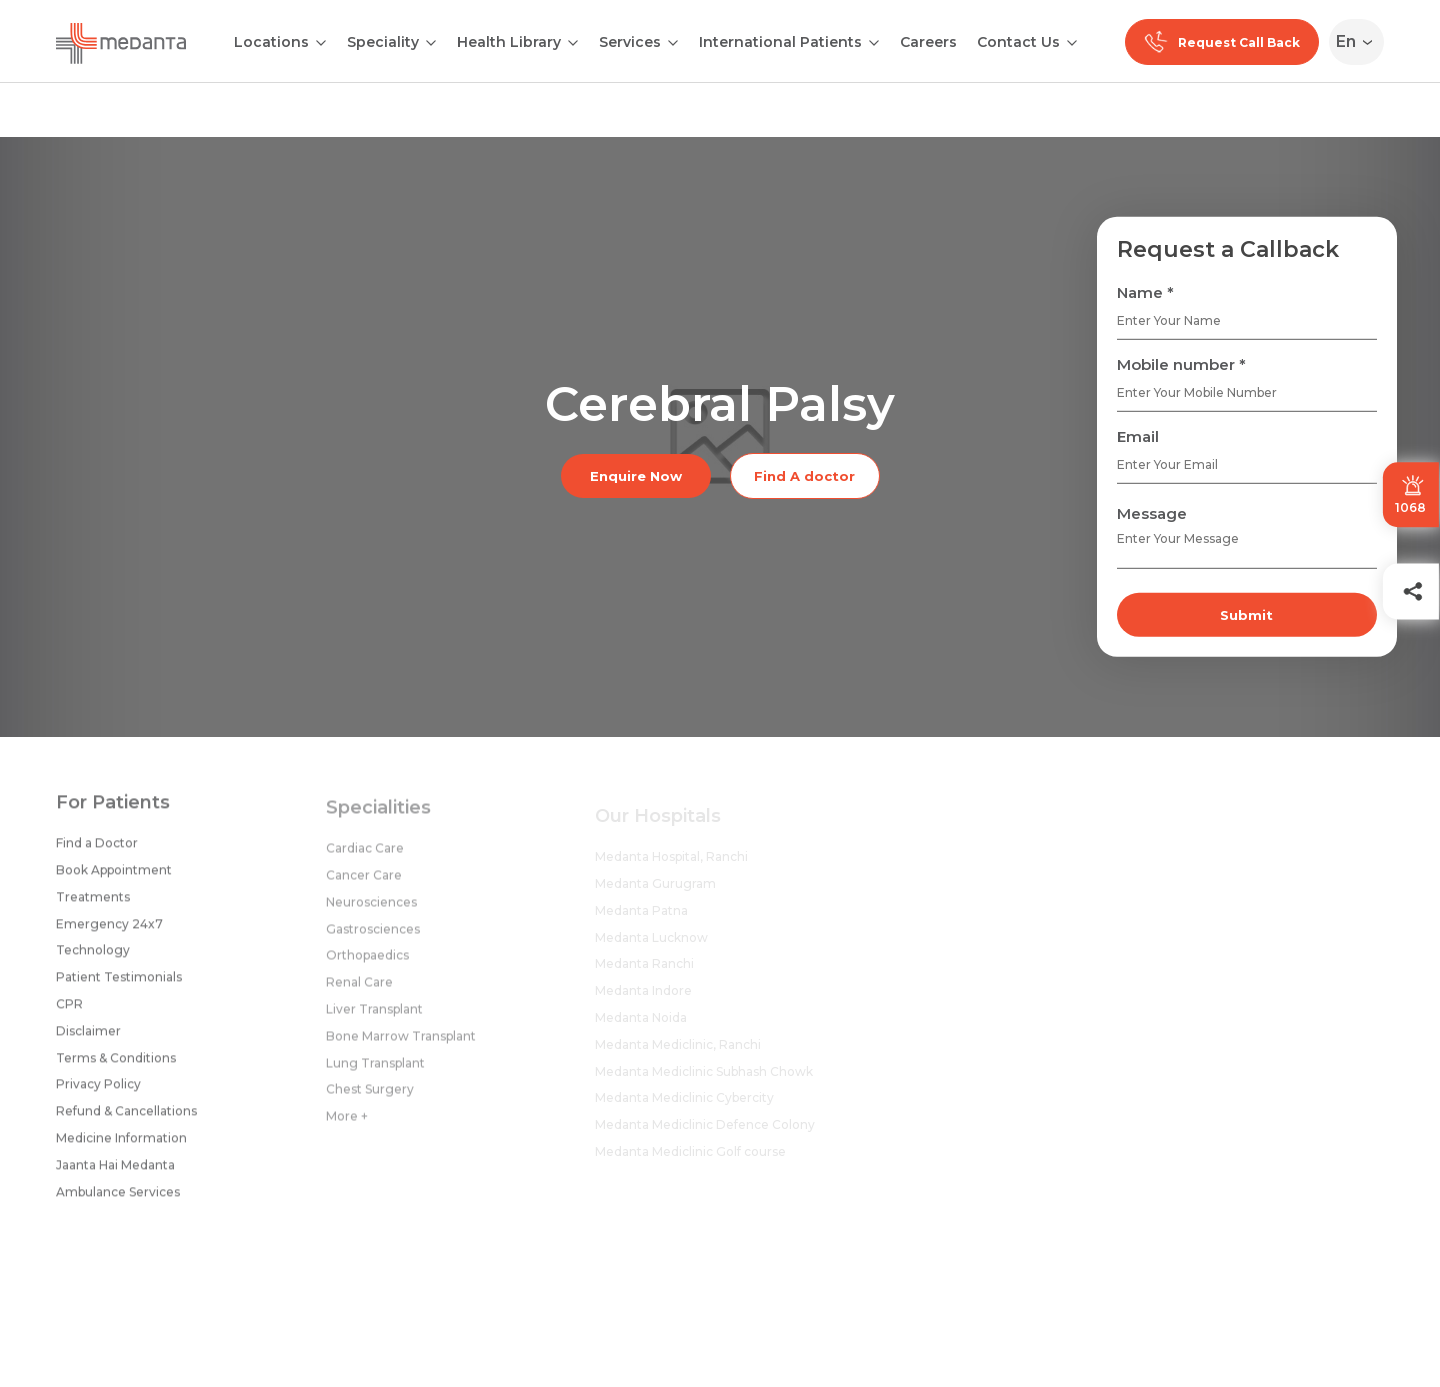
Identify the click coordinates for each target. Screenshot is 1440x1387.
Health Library (509, 42)
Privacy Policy (98, 1092)
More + (347, 1126)
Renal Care (359, 993)
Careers (928, 42)
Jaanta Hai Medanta (115, 1173)
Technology (93, 958)
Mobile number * (1181, 364)
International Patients (780, 42)
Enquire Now (636, 476)
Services (630, 42)
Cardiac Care (365, 859)
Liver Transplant (374, 1019)
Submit (1246, 615)
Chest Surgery (370, 1100)
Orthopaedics (367, 966)
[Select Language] (1360, 42)
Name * (1145, 292)
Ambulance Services (118, 1199)
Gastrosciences (373, 939)
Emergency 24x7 (109, 931)
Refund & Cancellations (126, 1119)
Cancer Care (364, 885)
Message (1152, 513)
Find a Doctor (97, 851)
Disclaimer (88, 1039)
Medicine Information (121, 1146)
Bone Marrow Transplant (401, 1046)
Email (1138, 436)
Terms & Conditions (116, 1065)
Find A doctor (804, 476)
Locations (271, 42)
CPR (69, 1012)
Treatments (93, 905)
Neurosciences (371, 912)
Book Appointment (114, 878)
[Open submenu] (431, 41)
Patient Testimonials (119, 985)
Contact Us (1018, 42)
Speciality (383, 42)
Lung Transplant (375, 1073)
